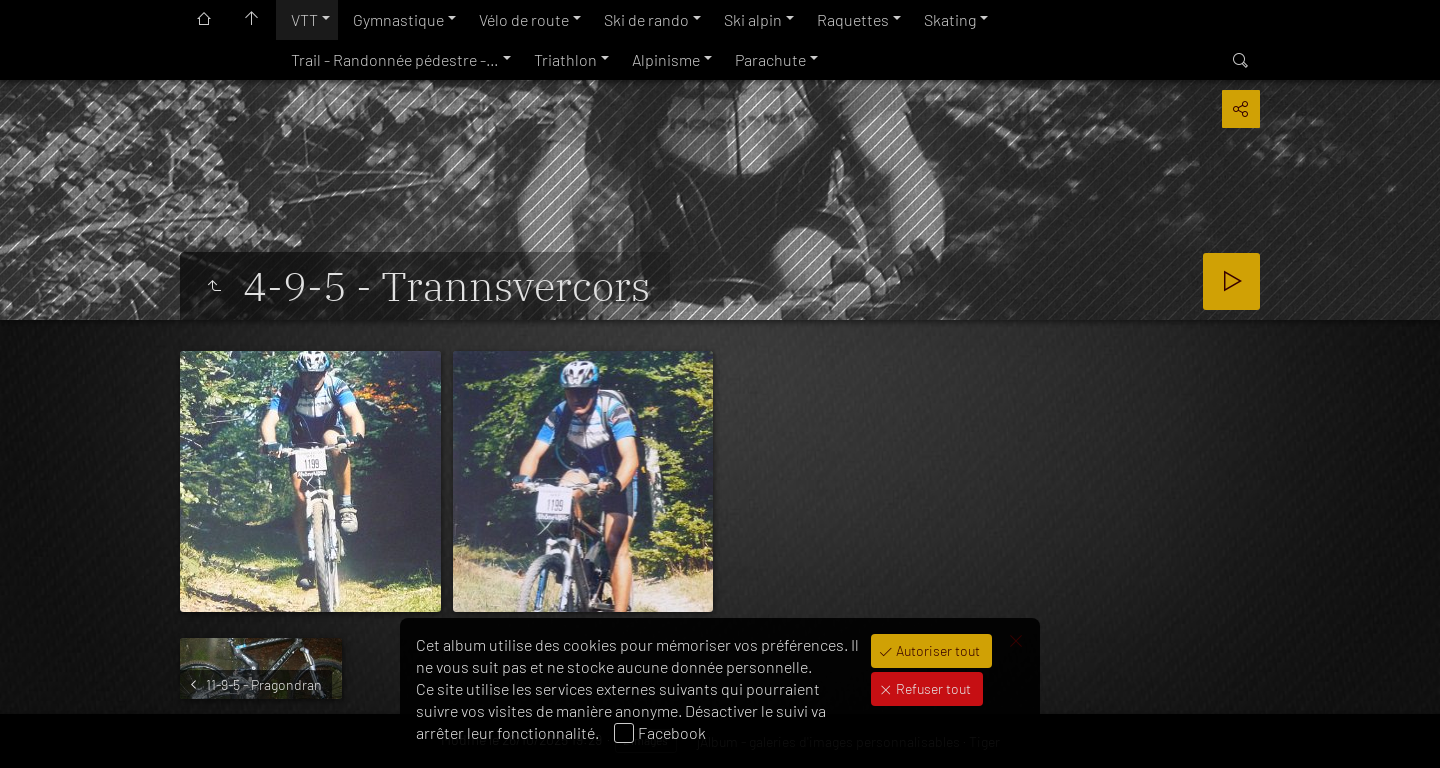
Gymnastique (398, 19)
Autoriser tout (936, 650)
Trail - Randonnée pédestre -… (395, 59)
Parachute (770, 59)
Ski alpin (753, 19)
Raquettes (853, 19)
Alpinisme (666, 59)
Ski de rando (646, 19)
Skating (950, 19)
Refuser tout (932, 688)
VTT (304, 19)
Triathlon (565, 59)
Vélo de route (524, 19)
